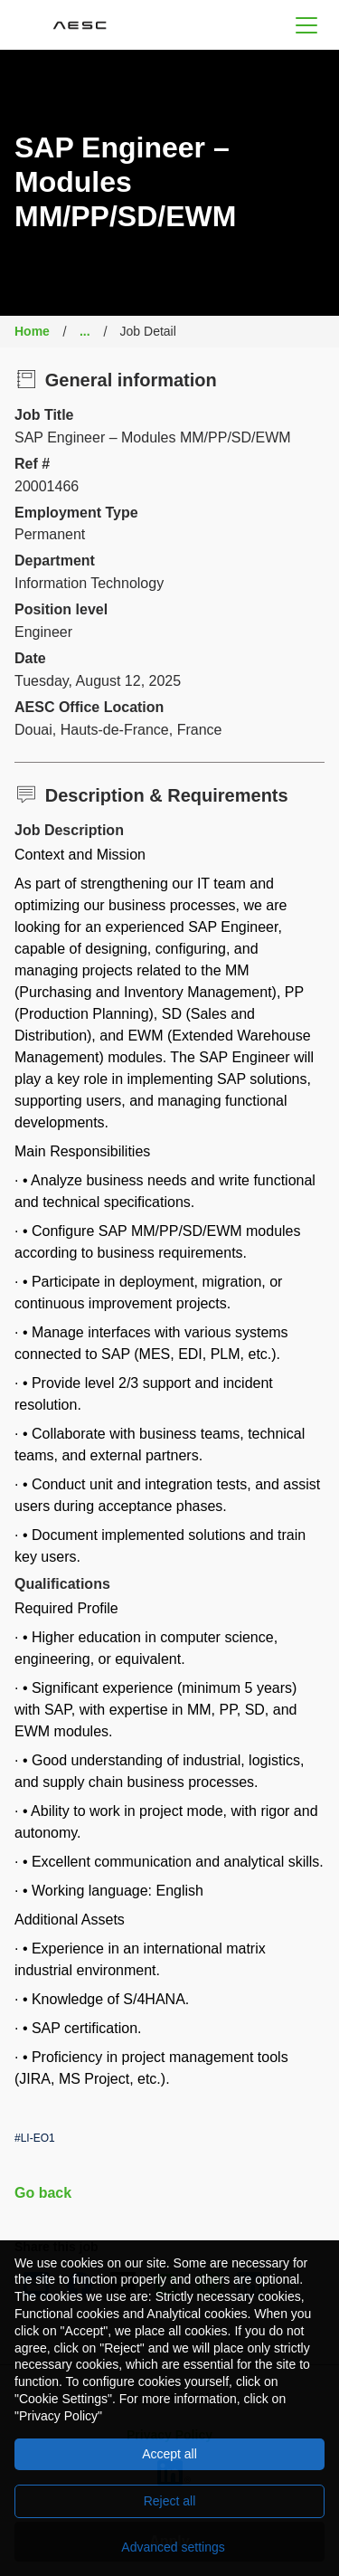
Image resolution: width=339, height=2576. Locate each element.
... (85, 331)
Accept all (169, 2454)
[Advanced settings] (169, 2547)
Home (32, 331)
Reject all (170, 2501)
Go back (42, 2193)
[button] (306, 25)
